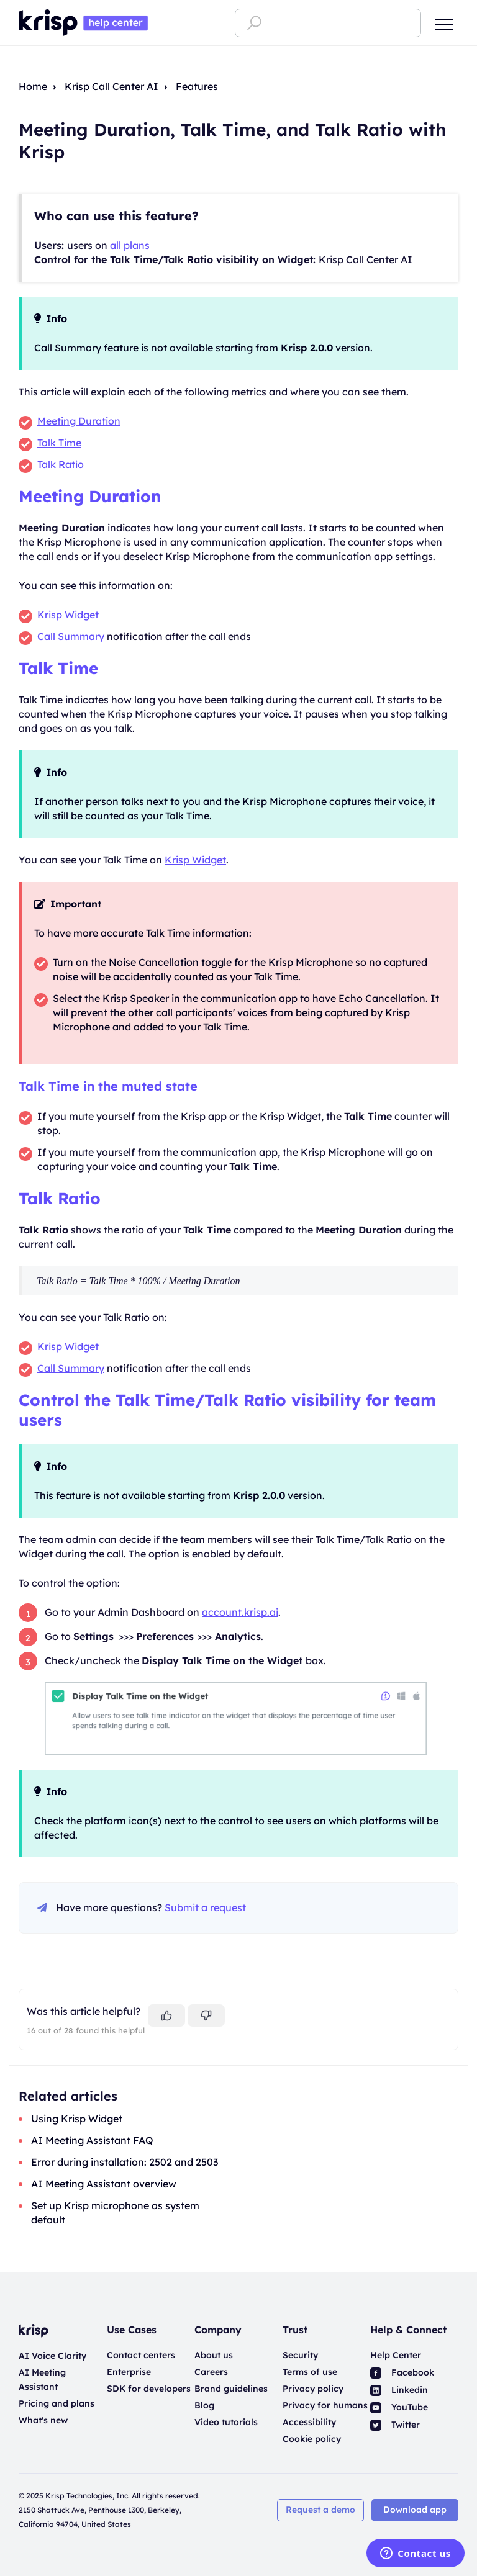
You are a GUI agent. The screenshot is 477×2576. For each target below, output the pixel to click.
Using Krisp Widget (76, 2118)
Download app (415, 2509)
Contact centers (141, 2355)
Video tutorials (226, 2422)
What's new (43, 2420)
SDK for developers (149, 2388)
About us (213, 2355)
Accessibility (309, 2422)
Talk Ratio (60, 1198)
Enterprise (129, 2371)
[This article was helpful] (166, 2015)
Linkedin (399, 2389)
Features (197, 86)
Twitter (395, 2424)
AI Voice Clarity (52, 2355)
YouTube (399, 2407)
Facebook (402, 2372)
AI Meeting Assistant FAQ (92, 2140)
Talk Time (58, 668)
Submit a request (205, 1907)
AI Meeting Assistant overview (103, 2183)
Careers (211, 2371)
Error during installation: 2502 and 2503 (124, 2162)
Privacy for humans (325, 2405)
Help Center (395, 2355)
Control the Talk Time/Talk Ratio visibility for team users (227, 1410)
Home (33, 86)
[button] (444, 24)
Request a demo (320, 2509)
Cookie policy (312, 2438)
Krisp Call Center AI (111, 86)
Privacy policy (313, 2388)
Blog (204, 2405)
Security (300, 2355)
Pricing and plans (56, 2403)
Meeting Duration (90, 496)
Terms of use (310, 2371)
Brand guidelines (231, 2388)
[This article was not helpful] (206, 2015)
